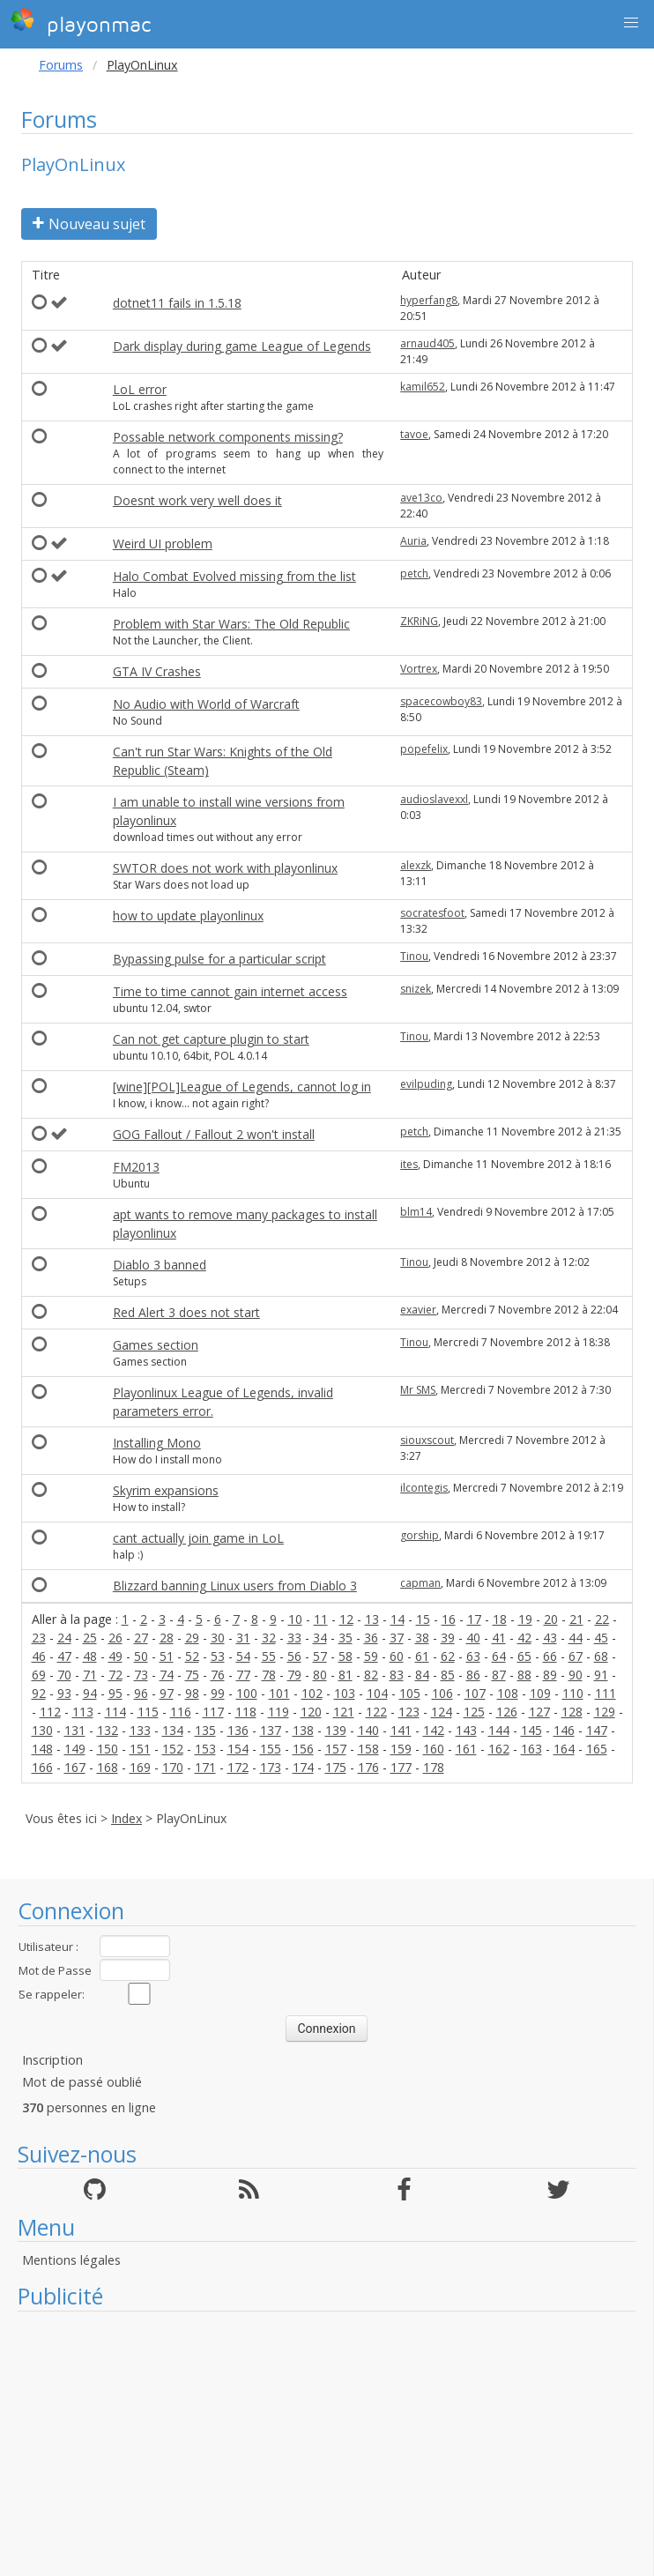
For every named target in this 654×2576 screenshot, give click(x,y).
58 (345, 1656)
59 (371, 1656)
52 (192, 1656)
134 (172, 1730)
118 (245, 1711)
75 (192, 1674)
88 (524, 1674)
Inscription (52, 2059)
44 (576, 1637)
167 (74, 1767)
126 (506, 1711)
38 (422, 1637)
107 (475, 1693)
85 (448, 1674)
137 (270, 1730)
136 (238, 1730)
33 (294, 1637)
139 (335, 1730)
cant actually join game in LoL (198, 1538)
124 (441, 1711)
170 (172, 1767)
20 (551, 1619)
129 (604, 1711)
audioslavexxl (434, 799)
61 (422, 1656)
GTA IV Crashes (157, 671)
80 (320, 1674)
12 (346, 1619)
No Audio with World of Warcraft (206, 704)
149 (74, 1748)
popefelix (424, 748)
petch (414, 573)
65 (524, 1656)
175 (335, 1767)
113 (82, 1711)
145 (531, 1730)
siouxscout (427, 1440)
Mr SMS (417, 1389)
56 (294, 1656)
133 (140, 1730)
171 (205, 1767)
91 (601, 1674)
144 (498, 1730)
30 (218, 1637)
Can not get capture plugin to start (211, 1039)
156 (303, 1748)
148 (42, 1748)
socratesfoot (432, 912)
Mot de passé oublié (82, 2081)
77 (243, 1674)
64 (499, 1656)
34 (320, 1637)
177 (401, 1767)
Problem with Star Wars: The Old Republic (231, 623)
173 (270, 1767)
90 (576, 1674)
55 (269, 1656)
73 (141, 1674)
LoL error (140, 389)
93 (64, 1693)
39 (448, 1637)
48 (90, 1656)
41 (499, 1637)
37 (397, 1637)
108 (507, 1693)
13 (372, 1619)
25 (90, 1637)
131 (74, 1730)
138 (303, 1730)
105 (409, 1693)
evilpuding (426, 1083)
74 (167, 1674)
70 (64, 1674)
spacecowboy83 (441, 701)
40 (473, 1637)
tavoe (414, 434)
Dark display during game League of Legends (242, 346)
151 (140, 1748)
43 (550, 1637)
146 (564, 1730)
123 (409, 1711)
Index (126, 1818)
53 (218, 1656)
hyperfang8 (428, 300)
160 (433, 1748)
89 (550, 1674)
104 (377, 1693)
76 (218, 1674)
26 (115, 1637)
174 (303, 1767)
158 (368, 1748)
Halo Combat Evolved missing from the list (234, 576)
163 (531, 1748)
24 (64, 1637)
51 (167, 1656)
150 (107, 1748)
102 (312, 1693)
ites (409, 1164)
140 (368, 1730)
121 (343, 1711)
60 (397, 1656)
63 (473, 1656)
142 (433, 1730)
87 (499, 1674)
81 (345, 1674)
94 (90, 1693)
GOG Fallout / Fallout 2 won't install (214, 1134)
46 (39, 1656)
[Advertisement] (326, 2443)
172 (238, 1767)
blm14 (416, 1211)
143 (466, 1730)
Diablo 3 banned (159, 1264)
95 (115, 1693)
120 (311, 1711)
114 (115, 1711)
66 (550, 1656)
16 (449, 1619)
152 (172, 1748)
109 (540, 1693)
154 (238, 1748)
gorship (419, 1535)
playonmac (81, 22)
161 (466, 1748)
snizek (415, 988)
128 (572, 1711)
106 (442, 1693)
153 (205, 1748)
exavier (418, 1309)
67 (576, 1656)
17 (474, 1619)
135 (205, 1730)
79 (294, 1674)
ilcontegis (424, 1487)
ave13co (421, 497)
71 (90, 1674)
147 (596, 1730)
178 (433, 1767)
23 (39, 1637)
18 (500, 1619)
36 (371, 1637)
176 (368, 1767)
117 (213, 1711)
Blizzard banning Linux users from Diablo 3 (235, 1585)
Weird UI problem (162, 543)
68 (601, 1656)
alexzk (415, 865)
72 (115, 1674)
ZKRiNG (419, 621)
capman (420, 1582)
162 (498, 1748)
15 (423, 1619)
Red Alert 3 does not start (186, 1312)
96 (141, 1693)
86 (473, 1674)
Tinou (414, 956)
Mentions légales (71, 2260)
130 (42, 1730)
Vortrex (418, 668)
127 (539, 1711)
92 (39, 1693)
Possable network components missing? (228, 436)
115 (148, 1711)
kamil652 (422, 386)
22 (602, 1619)
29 (192, 1637)
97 (167, 1693)
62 (448, 1656)
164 (564, 1748)
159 (401, 1748)
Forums (61, 64)
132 (107, 1730)
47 (64, 1656)
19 (525, 1619)
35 (345, 1637)
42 (524, 1637)
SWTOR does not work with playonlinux (225, 868)
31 (243, 1637)
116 (180, 1711)
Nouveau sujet (89, 224)
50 (141, 1656)
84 (422, 1674)
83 (397, 1674)
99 (218, 1693)
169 (140, 1767)
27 (141, 1637)
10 (295, 1619)
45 (601, 1637)
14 (397, 1619)
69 (39, 1674)
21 (576, 1619)
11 (321, 1619)
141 (401, 1730)
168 (107, 1767)
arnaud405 (427, 343)
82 (371, 1674)
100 (246, 1693)
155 (270, 1748)
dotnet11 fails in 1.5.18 (177, 302)
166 (42, 1767)
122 (376, 1711)
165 (596, 1748)
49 (115, 1656)
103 (344, 1693)
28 (167, 1637)
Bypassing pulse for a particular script (219, 958)
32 (269, 1637)
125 (474, 1711)
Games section (155, 1344)
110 (572, 1693)
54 (243, 1656)
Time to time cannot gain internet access (230, 991)
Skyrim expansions (166, 1490)
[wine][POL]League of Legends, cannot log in (242, 1086)
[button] (631, 23)
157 (335, 1748)
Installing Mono (157, 1442)
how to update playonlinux (188, 915)
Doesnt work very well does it (197, 500)
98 (192, 1693)
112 (50, 1711)
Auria (413, 540)
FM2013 (136, 1166)
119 (278, 1711)
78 (269, 1674)
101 (279, 1693)
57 (320, 1656)
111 (605, 1693)
